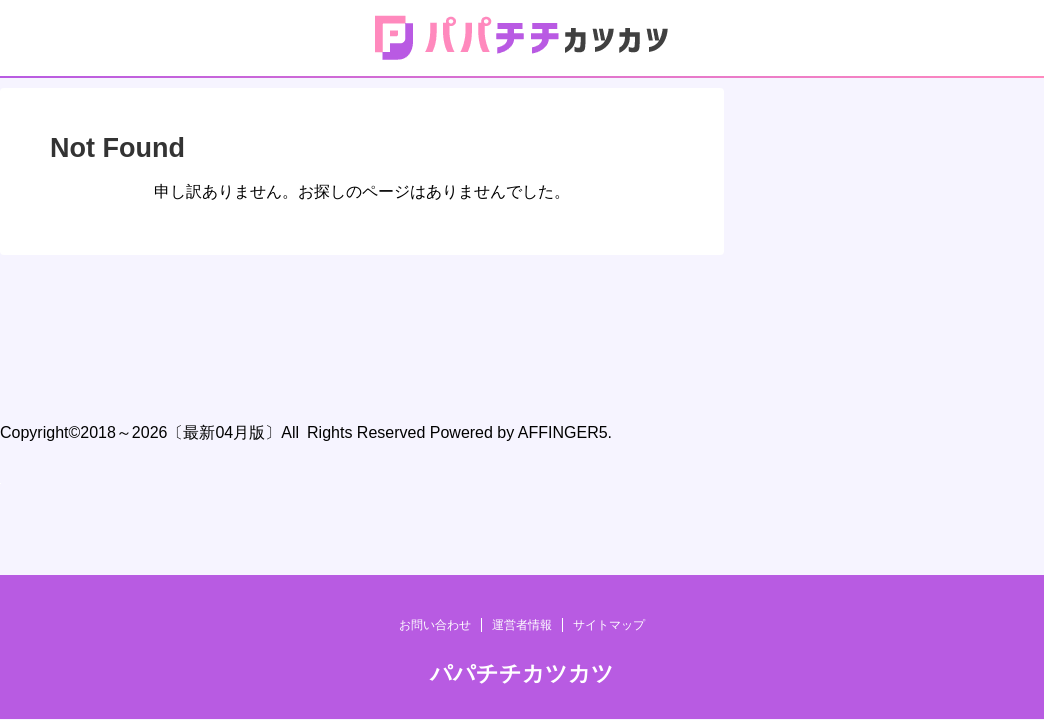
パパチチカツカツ (522, 373)
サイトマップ (609, 325)
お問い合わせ (435, 325)
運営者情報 (522, 325)
